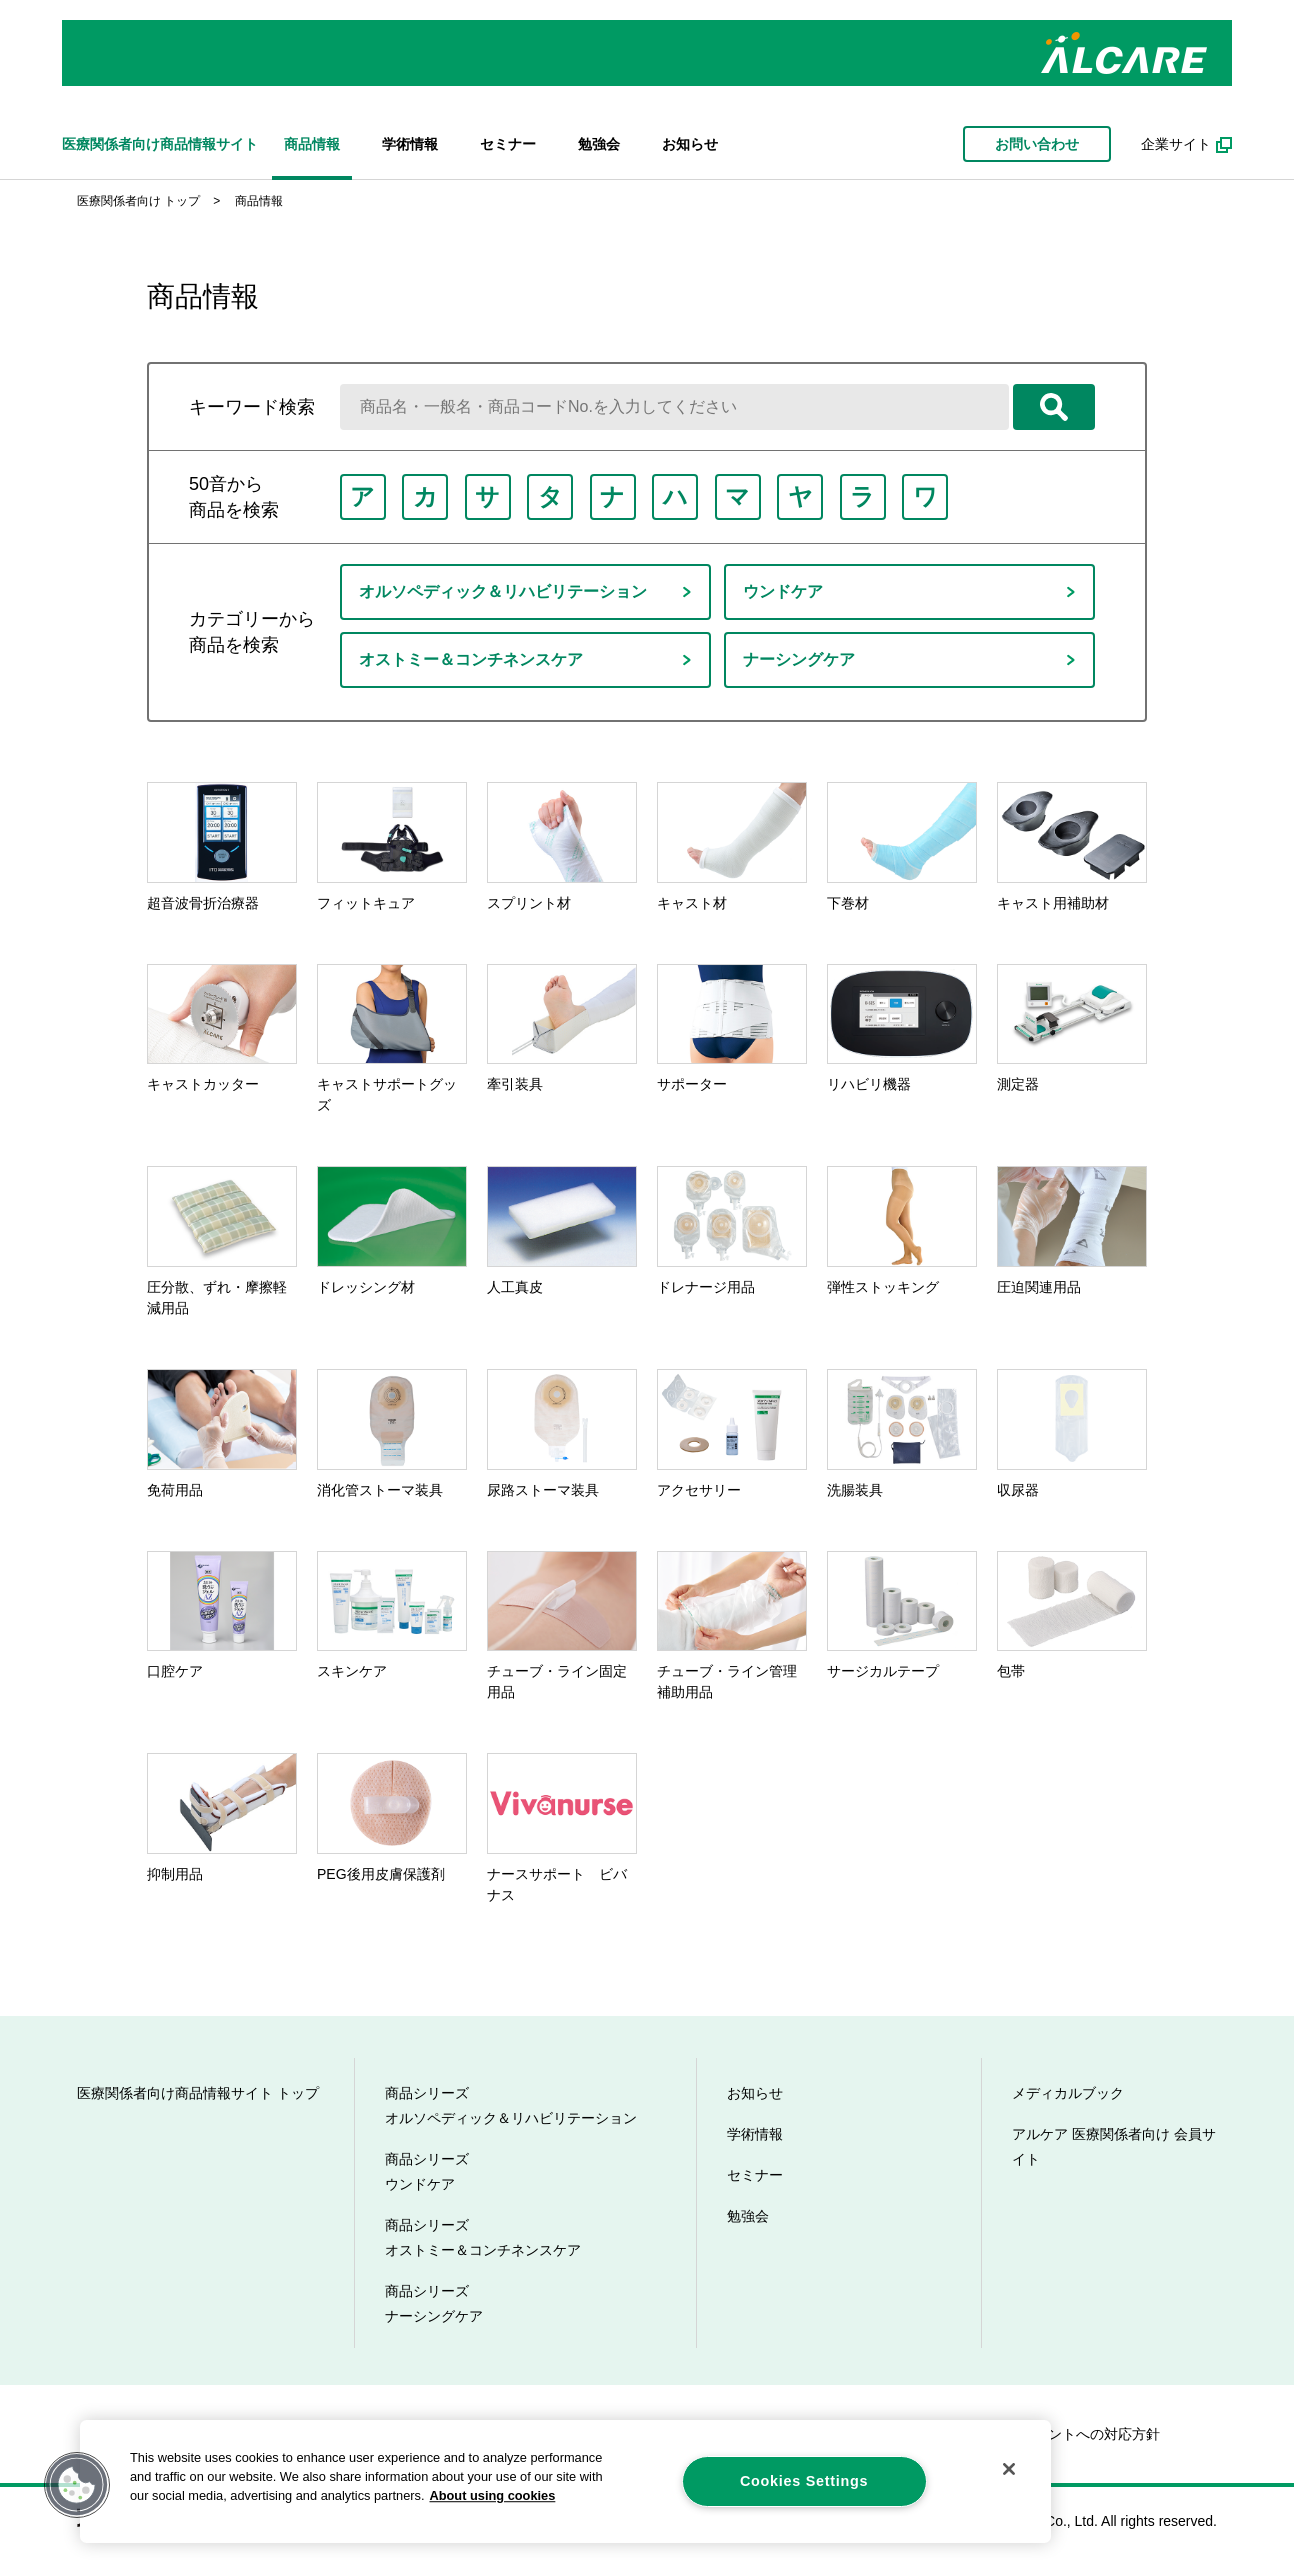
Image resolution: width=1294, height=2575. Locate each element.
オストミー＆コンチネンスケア (471, 659)
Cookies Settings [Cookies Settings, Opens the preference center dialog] (804, 2481)
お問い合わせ (1037, 144)
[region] (565, 2481)
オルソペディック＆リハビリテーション (503, 591)
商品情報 (312, 144)
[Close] (1009, 2469)
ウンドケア (783, 591)
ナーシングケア (799, 659)
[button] (77, 2485)
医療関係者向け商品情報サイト (160, 144)
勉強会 (599, 144)
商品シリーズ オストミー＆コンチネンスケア (483, 2237)
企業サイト (1176, 144)
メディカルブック (1068, 2093)
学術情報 (410, 144)
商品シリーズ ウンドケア (427, 2171)
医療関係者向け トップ (138, 201)
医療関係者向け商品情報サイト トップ (198, 2093)
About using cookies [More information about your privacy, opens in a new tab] (492, 2495)
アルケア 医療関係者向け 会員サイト (1114, 2146)
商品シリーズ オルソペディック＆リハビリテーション (511, 2105)
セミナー (508, 144)
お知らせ (690, 144)
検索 (1054, 407)
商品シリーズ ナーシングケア (434, 2303)
